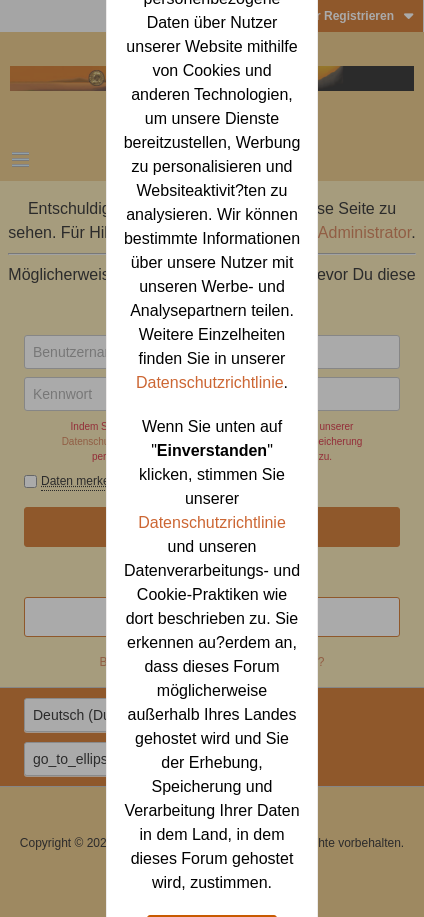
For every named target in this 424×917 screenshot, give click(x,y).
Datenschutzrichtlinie (210, 382)
